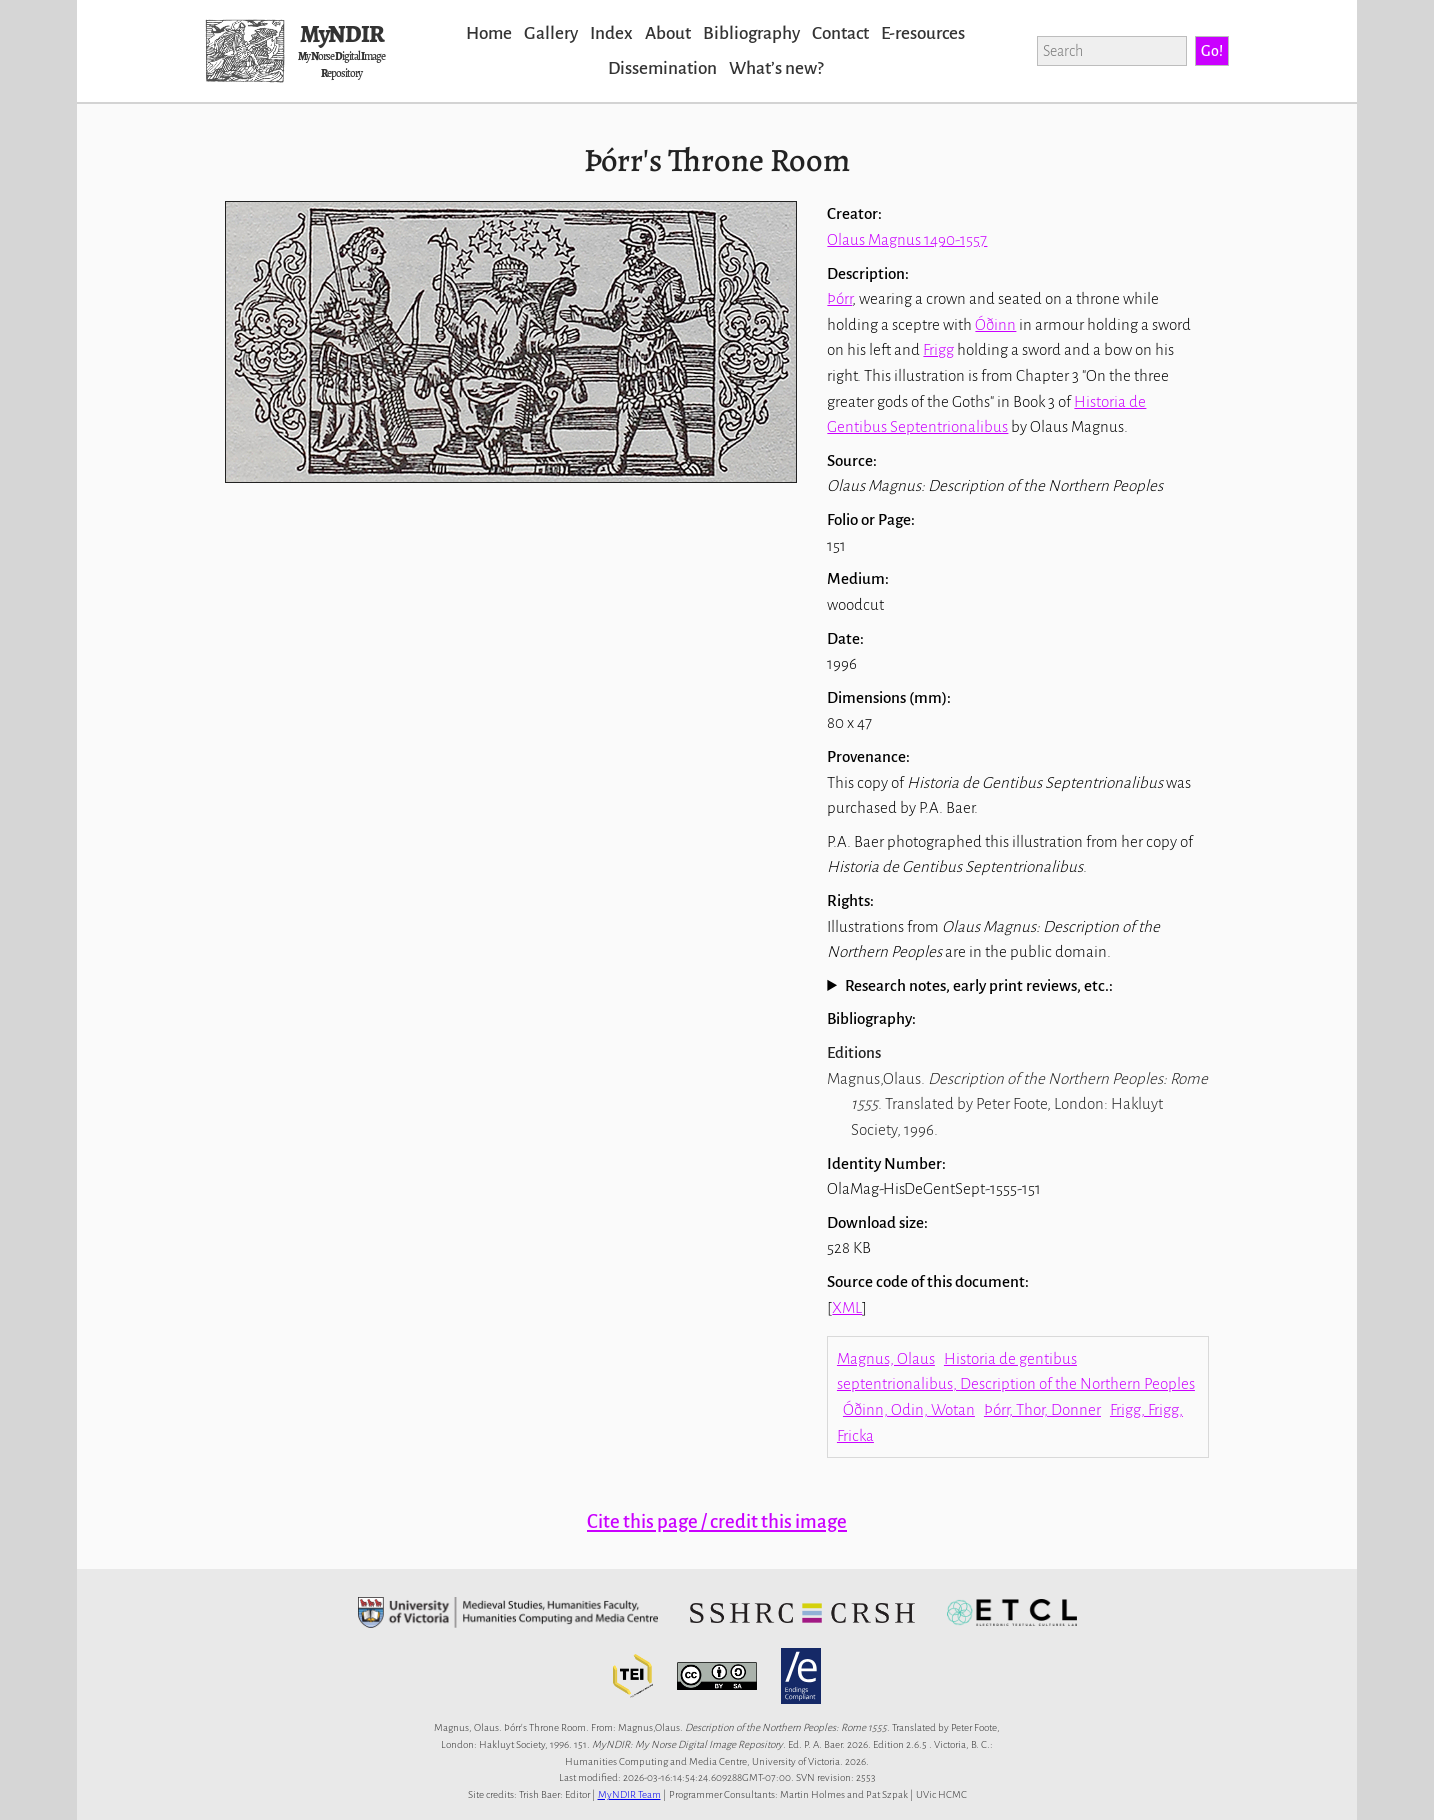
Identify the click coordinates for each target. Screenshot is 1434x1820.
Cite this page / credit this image (717, 1521)
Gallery (551, 33)
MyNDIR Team (629, 1794)
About (668, 33)
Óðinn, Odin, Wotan (909, 1409)
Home (489, 33)
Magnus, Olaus (886, 1358)
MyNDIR (342, 34)
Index (611, 33)
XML (847, 1307)
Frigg (938, 349)
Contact (840, 33)
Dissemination (662, 68)
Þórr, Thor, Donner (1042, 1409)
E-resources (923, 33)
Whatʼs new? (776, 68)
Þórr (839, 298)
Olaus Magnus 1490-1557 (907, 239)
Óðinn (995, 324)
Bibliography (751, 33)
